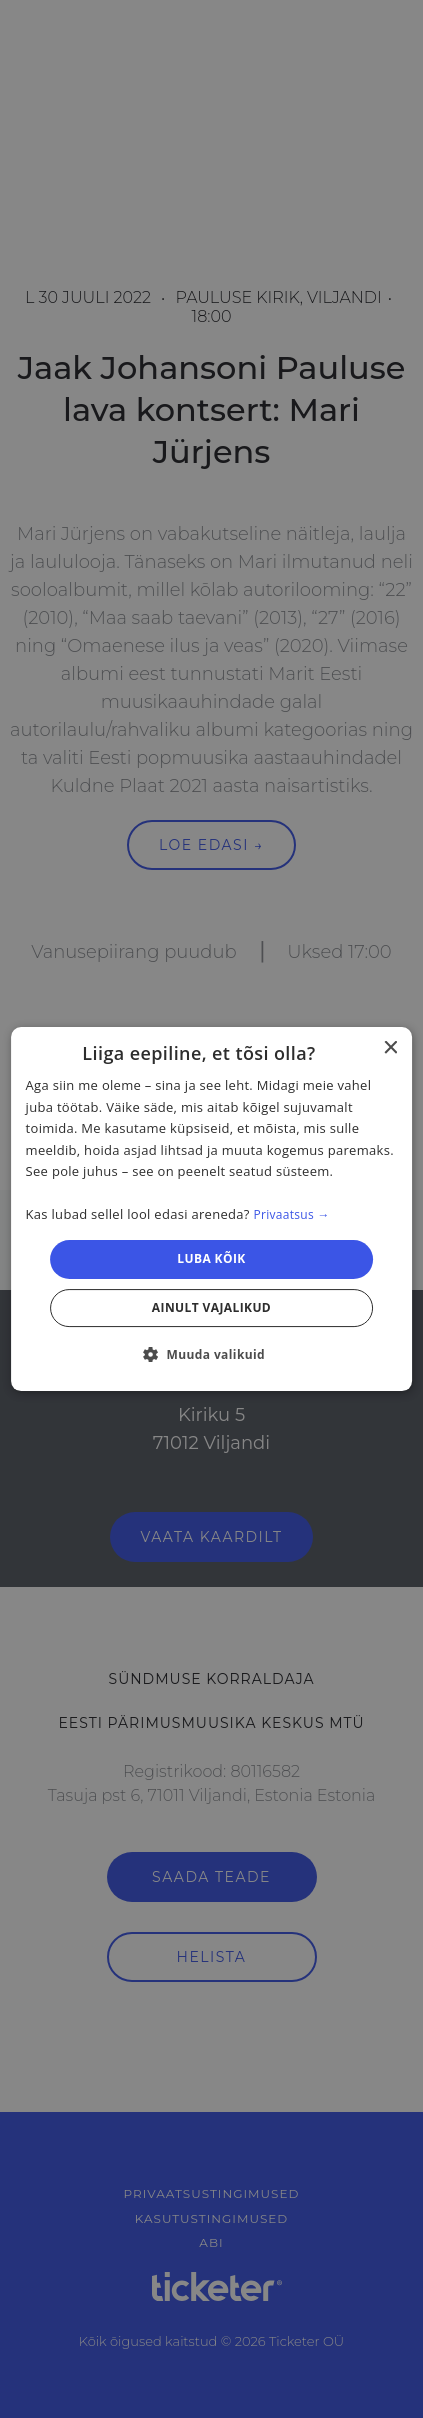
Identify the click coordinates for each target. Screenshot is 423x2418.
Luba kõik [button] (211, 1259)
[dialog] (212, 1209)
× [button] (389, 1048)
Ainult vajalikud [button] (211, 1307)
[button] (211, 1354)
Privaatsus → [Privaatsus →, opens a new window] (291, 1214)
